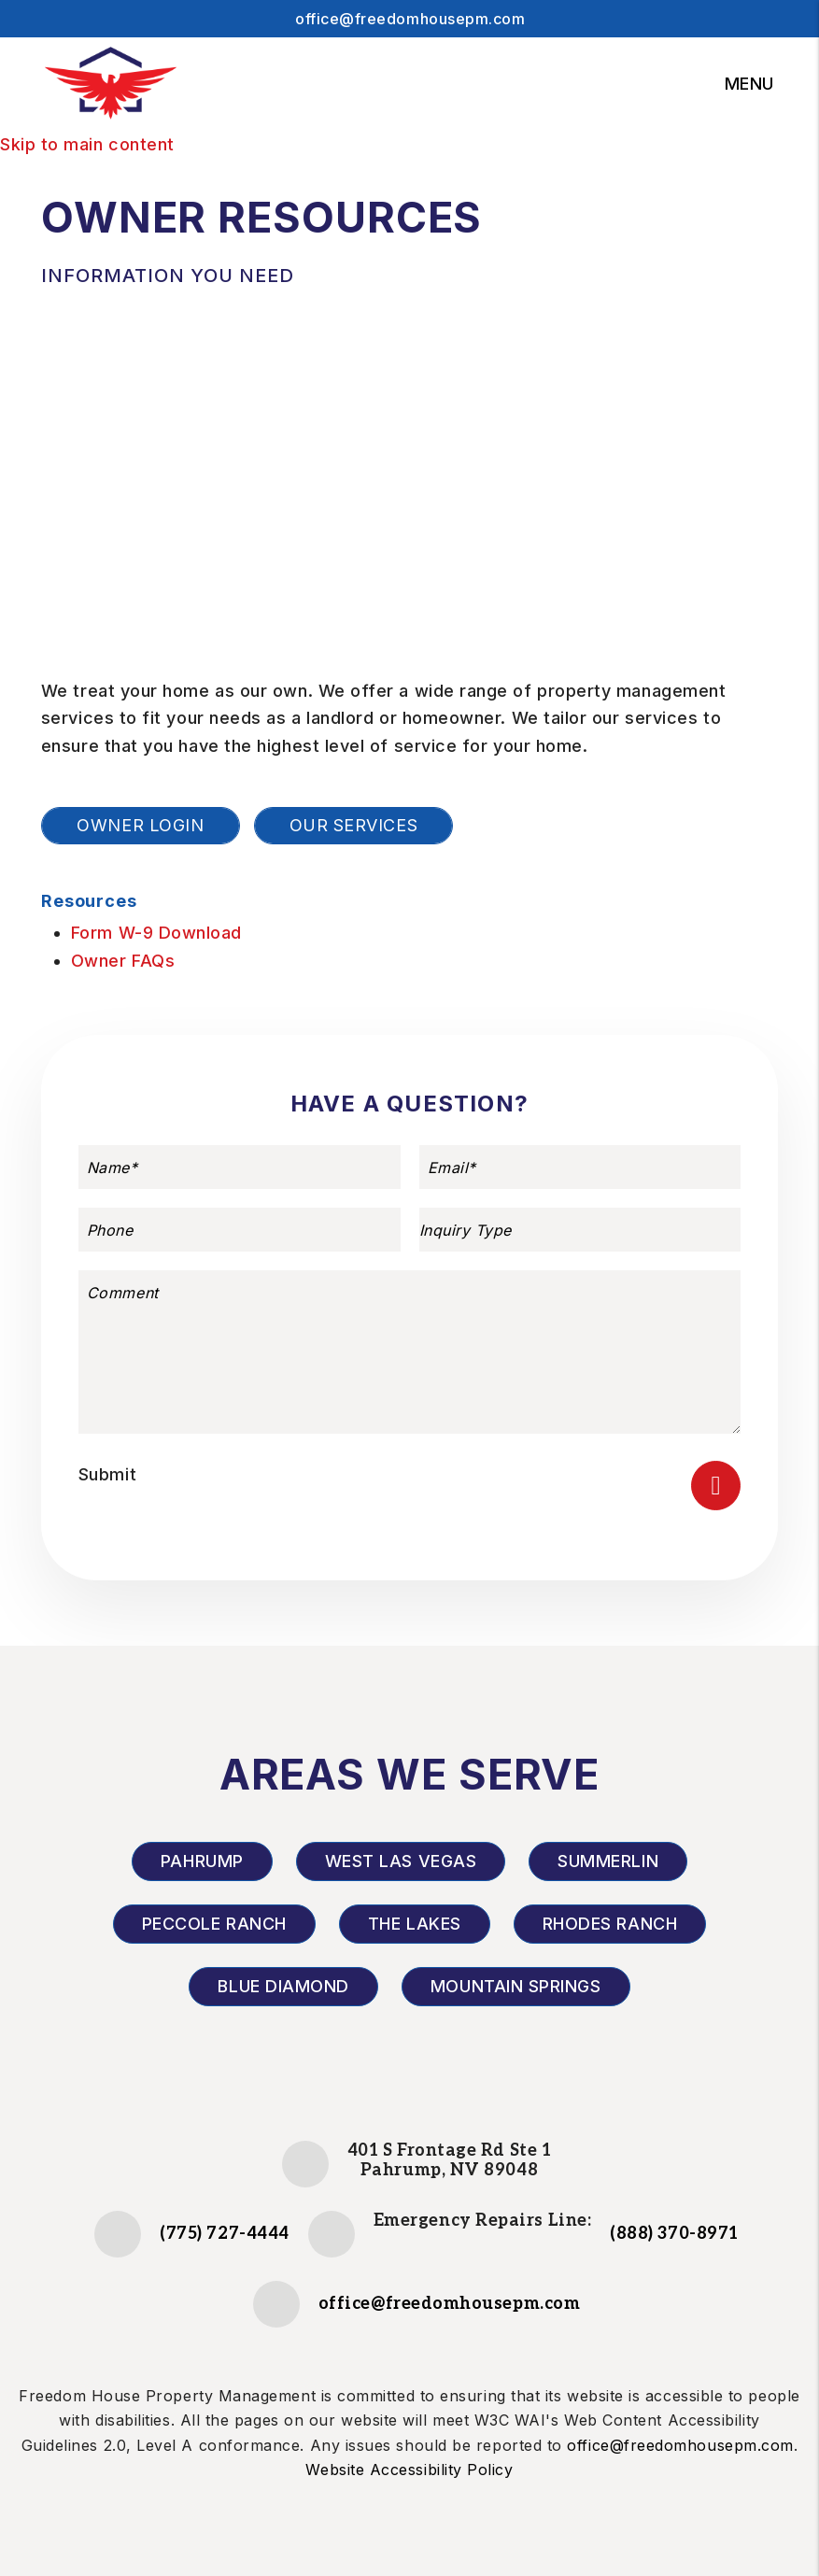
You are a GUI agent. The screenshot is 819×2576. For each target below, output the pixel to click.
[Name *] (239, 1167)
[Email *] (580, 1167)
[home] (110, 84)
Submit (107, 1474)
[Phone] (239, 1230)
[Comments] (409, 1352)
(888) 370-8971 (674, 2233)
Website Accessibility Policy (409, 2469)
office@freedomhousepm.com (410, 18)
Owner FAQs (123, 960)
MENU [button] (749, 83)
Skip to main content (87, 144)
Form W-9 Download (156, 932)
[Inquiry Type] (580, 1230)
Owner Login (140, 825)
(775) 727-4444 (224, 2233)
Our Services (353, 825)
